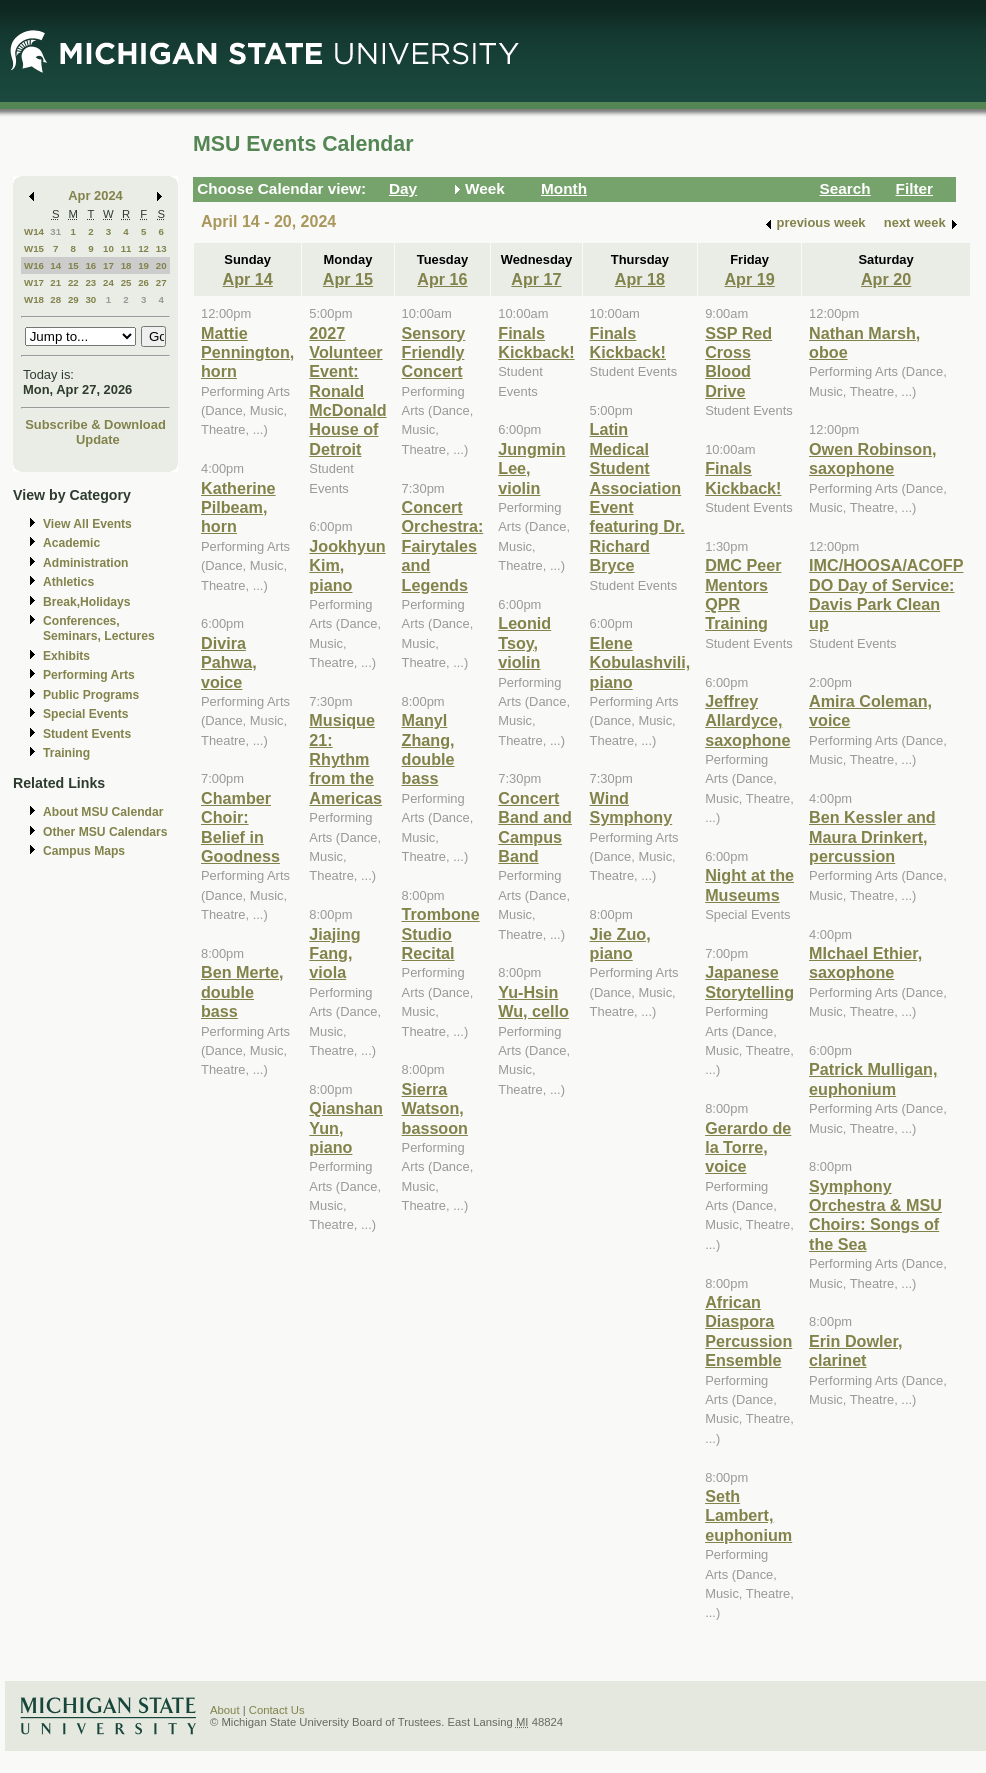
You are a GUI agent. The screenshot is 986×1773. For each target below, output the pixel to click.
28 (55, 299)
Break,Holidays (87, 602)
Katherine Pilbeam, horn (238, 507)
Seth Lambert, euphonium (748, 1515)
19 (143, 265)
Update (98, 439)
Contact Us (277, 1710)
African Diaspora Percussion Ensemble (748, 1331)
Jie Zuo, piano (620, 943)
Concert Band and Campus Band (535, 827)
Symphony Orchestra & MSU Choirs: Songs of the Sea (875, 1215)
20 (161, 265)
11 (126, 248)
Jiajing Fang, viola (334, 953)
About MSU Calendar (103, 812)
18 (126, 265)
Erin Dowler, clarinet (855, 1350)
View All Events (87, 524)
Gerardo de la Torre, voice (748, 1147)
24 (108, 282)
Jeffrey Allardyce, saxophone (747, 720)
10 (108, 248)
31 (55, 231)
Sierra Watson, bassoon (435, 1108)
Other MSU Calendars (105, 832)
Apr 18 (640, 279)
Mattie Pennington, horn (247, 352)
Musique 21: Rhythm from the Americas (345, 759)
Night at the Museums (749, 884)
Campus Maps (84, 851)
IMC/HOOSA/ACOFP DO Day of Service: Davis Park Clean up (886, 594)
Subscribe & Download (95, 424)
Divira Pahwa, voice (229, 662)
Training (66, 753)
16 (90, 265)
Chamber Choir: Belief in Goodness (240, 827)
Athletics (68, 582)
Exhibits (66, 656)
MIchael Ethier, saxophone (865, 962)
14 (55, 265)
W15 (34, 248)
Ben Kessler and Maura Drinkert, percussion (872, 836)
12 (143, 248)
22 (73, 282)
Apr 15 (348, 279)
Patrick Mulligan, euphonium (873, 1078)
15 (73, 265)
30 (90, 299)
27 (161, 282)
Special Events (85, 714)
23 (90, 282)
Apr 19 (749, 279)
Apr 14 (248, 279)
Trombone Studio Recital (441, 933)
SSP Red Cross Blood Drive (738, 362)
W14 (34, 231)
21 (55, 282)
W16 (34, 265)
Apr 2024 (95, 195)
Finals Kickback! (536, 342)
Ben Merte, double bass (242, 991)
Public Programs (91, 695)
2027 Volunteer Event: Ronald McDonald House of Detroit (347, 391)
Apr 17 (536, 279)
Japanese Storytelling (749, 981)
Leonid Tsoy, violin (524, 642)
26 (143, 282)
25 (126, 282)
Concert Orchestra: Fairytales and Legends (443, 546)
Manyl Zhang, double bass (428, 749)
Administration (85, 563)
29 (73, 299)
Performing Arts (89, 675)
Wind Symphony (631, 807)
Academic (71, 543)
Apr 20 (886, 279)
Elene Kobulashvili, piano (640, 662)
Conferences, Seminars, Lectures (99, 628)
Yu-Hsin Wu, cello (533, 1001)
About (225, 1710)
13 (161, 248)
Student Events (87, 734)
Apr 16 (442, 279)
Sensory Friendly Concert (434, 352)
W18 (34, 299)
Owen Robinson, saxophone (872, 458)
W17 (34, 282)
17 (108, 265)
